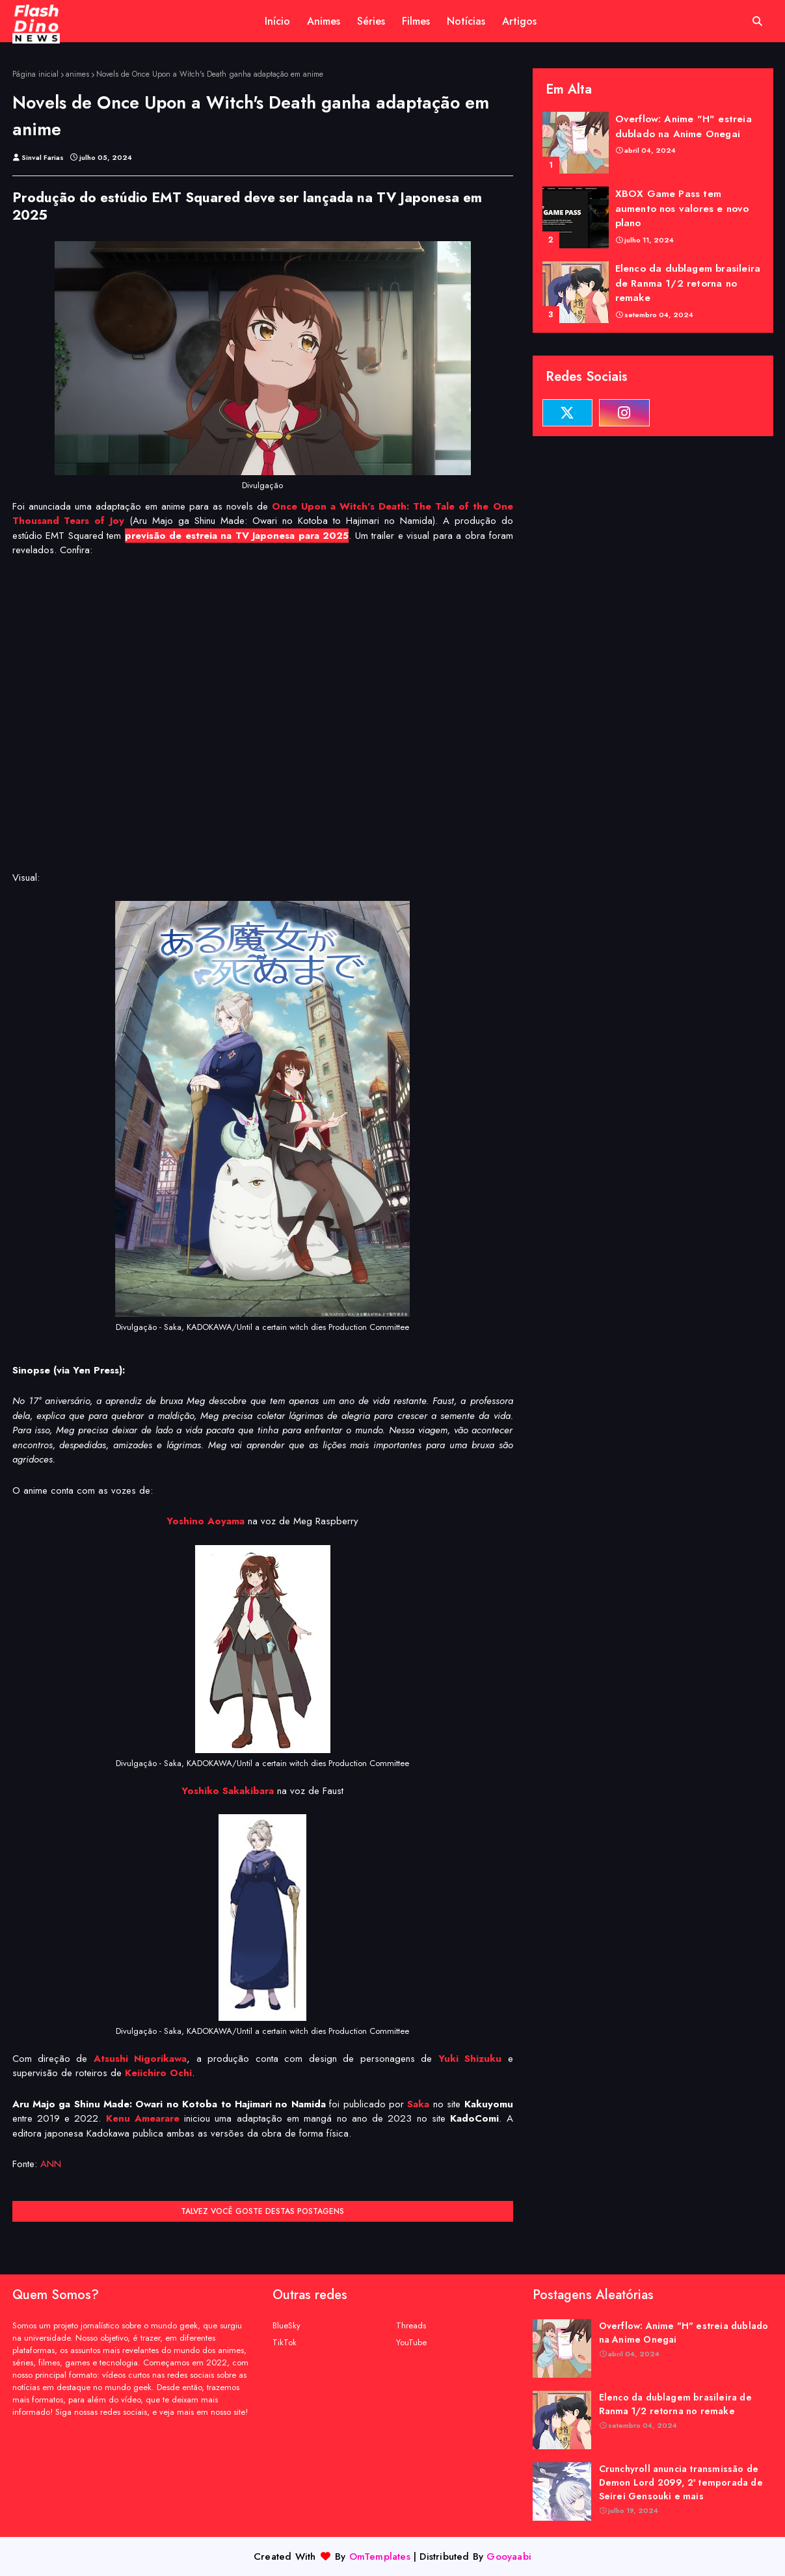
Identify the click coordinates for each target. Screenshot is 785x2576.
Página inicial (35, 74)
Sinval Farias (42, 157)
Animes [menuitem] (323, 21)
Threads (411, 2325)
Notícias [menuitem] (466, 21)
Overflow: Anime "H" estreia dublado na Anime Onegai (683, 126)
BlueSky (286, 2325)
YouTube (411, 2342)
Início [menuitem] (277, 21)
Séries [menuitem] (371, 21)
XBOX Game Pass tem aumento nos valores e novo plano (682, 208)
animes (77, 74)
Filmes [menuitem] (416, 21)
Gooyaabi (508, 2556)
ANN (50, 2164)
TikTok (285, 2342)
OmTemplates (379, 2556)
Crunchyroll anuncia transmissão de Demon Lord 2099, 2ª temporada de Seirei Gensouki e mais (681, 2482)
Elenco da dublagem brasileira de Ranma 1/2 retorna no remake (688, 283)
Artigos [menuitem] (519, 21)
